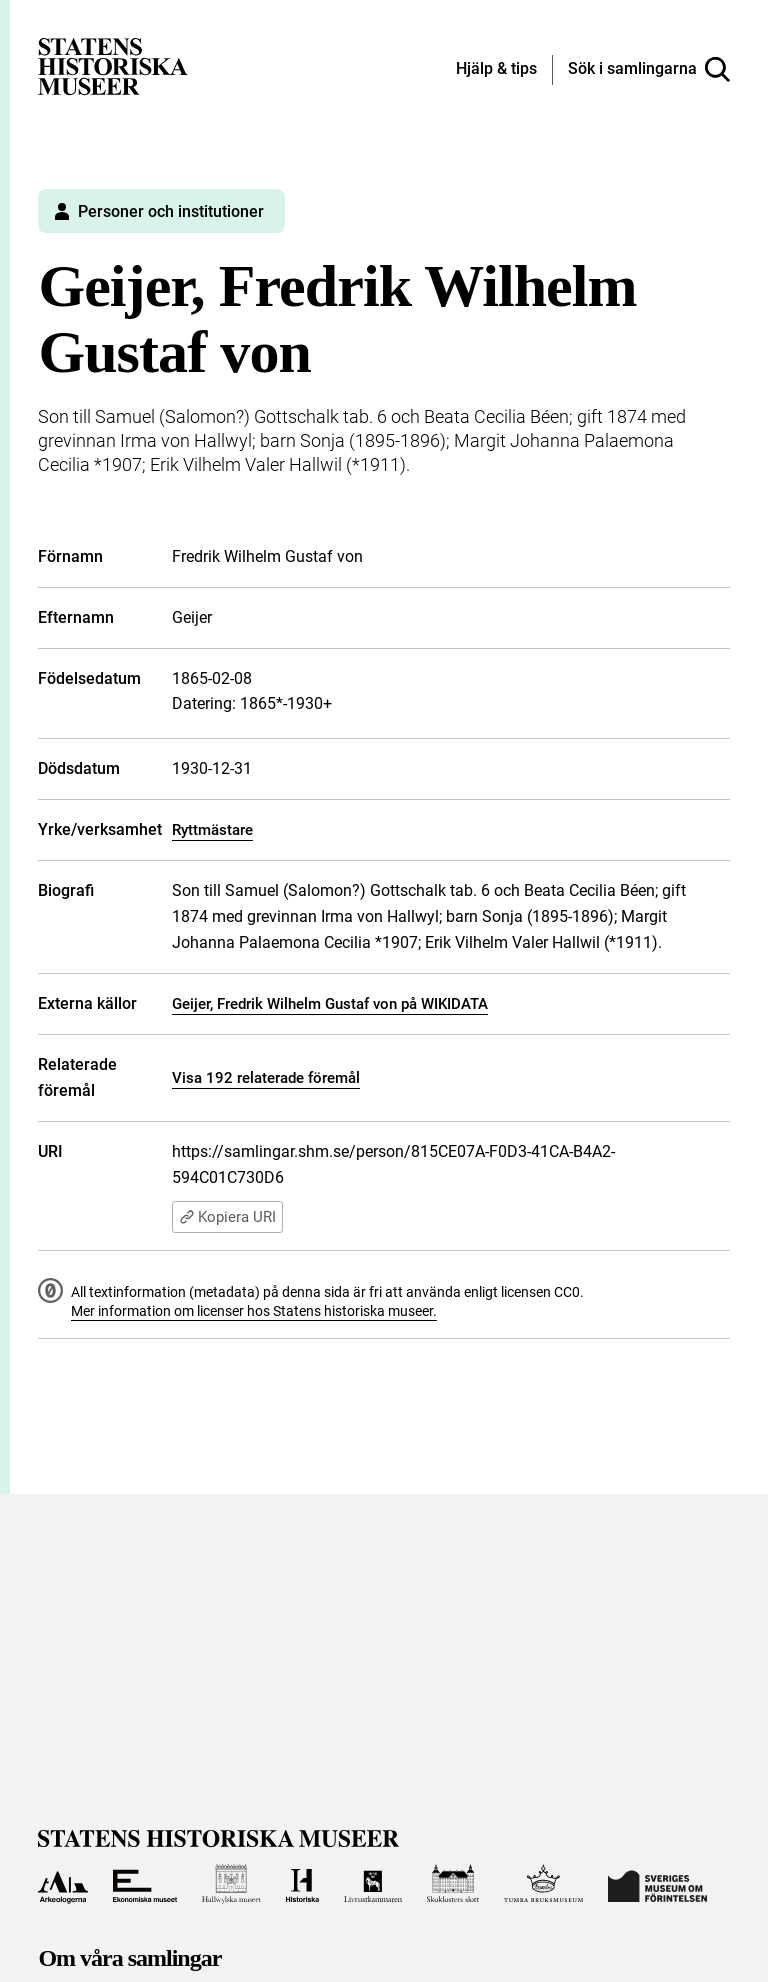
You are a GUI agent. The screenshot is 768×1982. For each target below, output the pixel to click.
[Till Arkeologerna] (62, 1884)
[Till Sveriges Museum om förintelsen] (657, 1884)
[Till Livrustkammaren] (373, 1884)
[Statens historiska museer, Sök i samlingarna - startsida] (113, 65)
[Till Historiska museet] (302, 1884)
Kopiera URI (227, 1217)
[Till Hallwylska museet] (231, 1884)
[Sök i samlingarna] (649, 70)
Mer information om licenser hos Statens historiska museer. (254, 1311)
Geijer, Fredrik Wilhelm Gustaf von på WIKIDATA (330, 1004)
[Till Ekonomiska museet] (145, 1884)
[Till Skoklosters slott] (453, 1884)
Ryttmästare (212, 830)
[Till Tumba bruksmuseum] (544, 1884)
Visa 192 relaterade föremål (266, 1078)
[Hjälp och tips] (496, 70)
